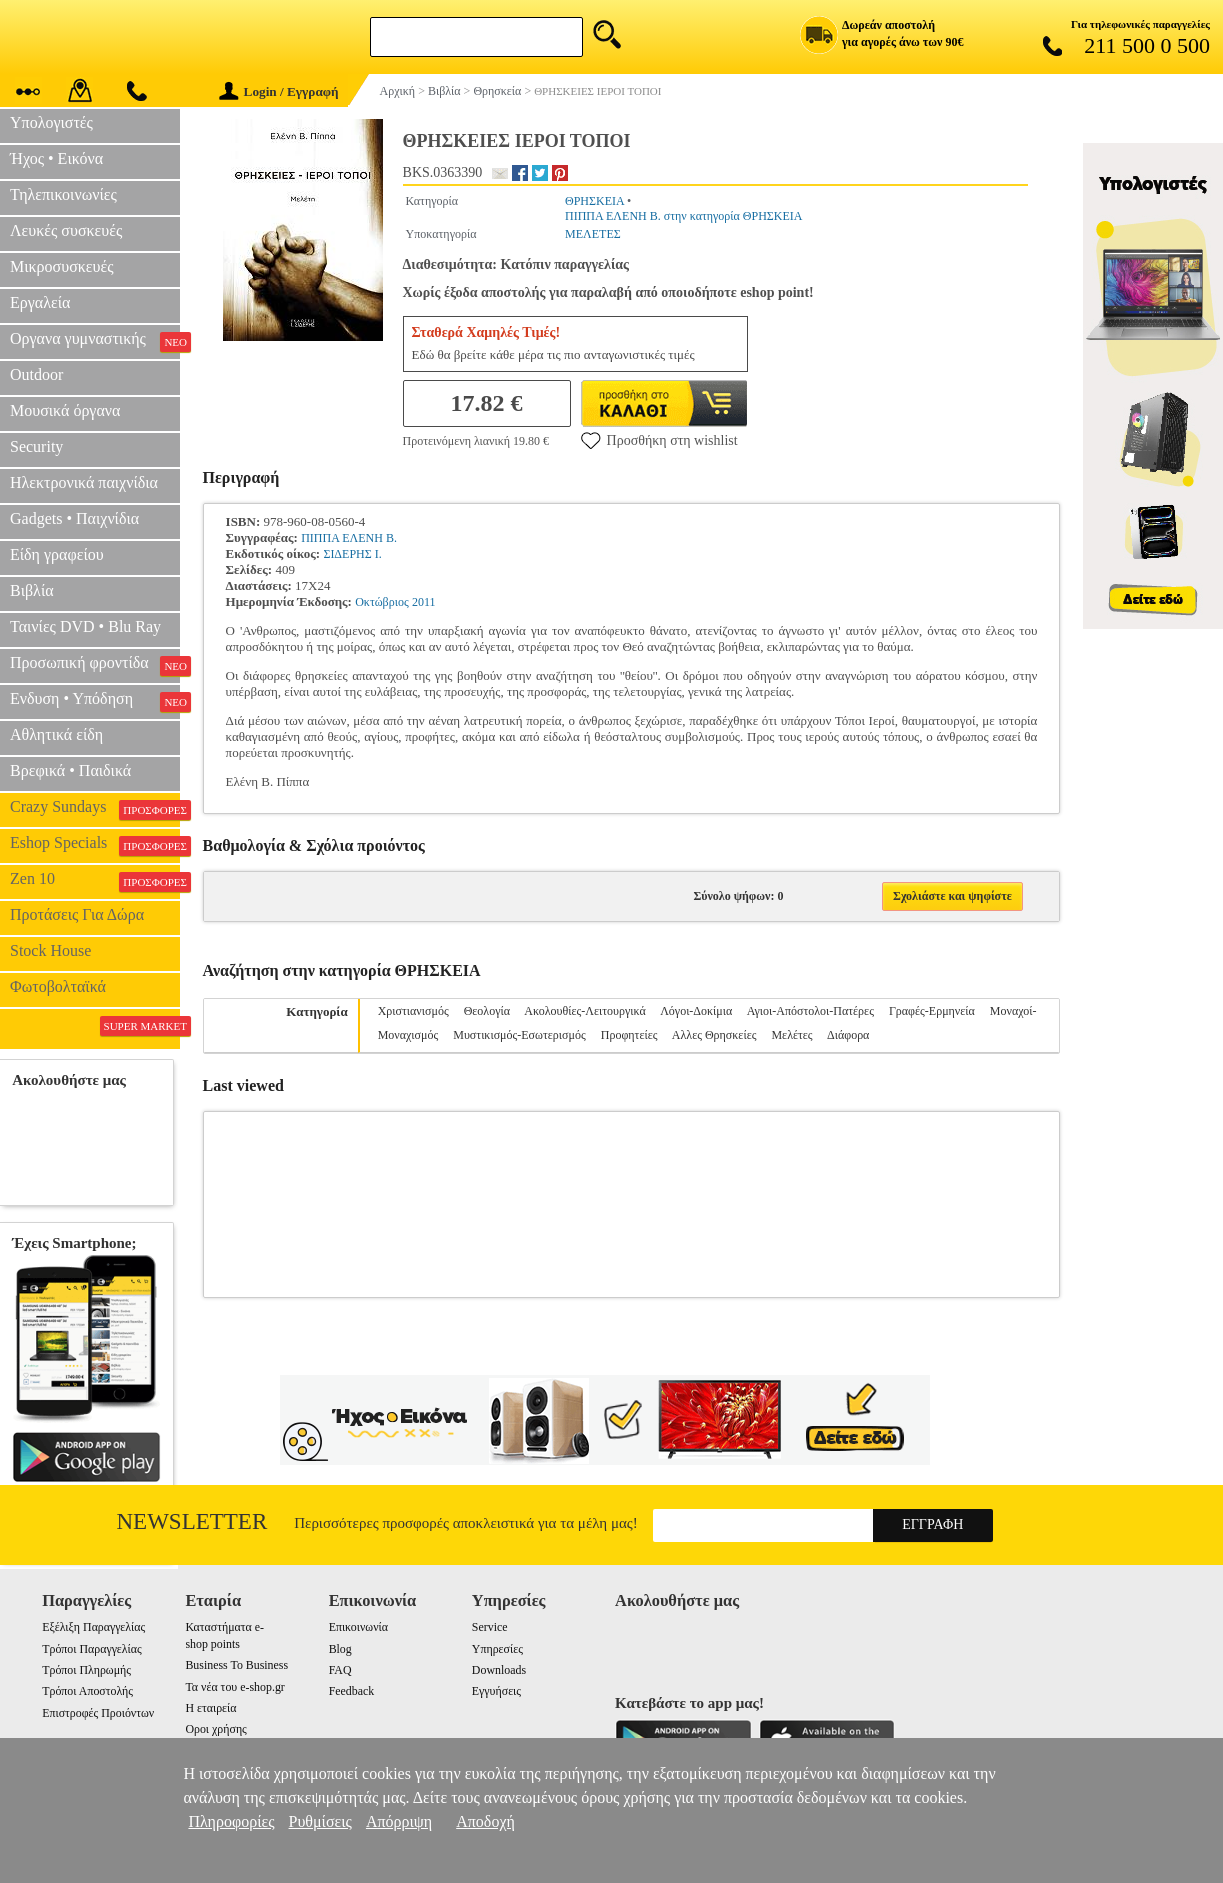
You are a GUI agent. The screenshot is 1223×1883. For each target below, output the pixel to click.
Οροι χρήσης (215, 1729)
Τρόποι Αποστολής (87, 1691)
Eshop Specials (95, 845)
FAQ (340, 1670)
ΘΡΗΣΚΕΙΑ (594, 201)
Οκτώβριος (382, 602)
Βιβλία (32, 590)
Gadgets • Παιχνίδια (74, 518)
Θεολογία (487, 1011)
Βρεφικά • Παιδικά (70, 770)
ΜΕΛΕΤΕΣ (593, 234)
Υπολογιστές (51, 122)
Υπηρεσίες (497, 1649)
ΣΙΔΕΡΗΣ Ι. (352, 554)
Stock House (50, 950)
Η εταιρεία (210, 1708)
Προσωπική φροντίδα (95, 665)
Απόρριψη (399, 1821)
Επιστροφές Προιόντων (98, 1713)
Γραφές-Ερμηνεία (932, 1011)
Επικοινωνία (358, 1627)
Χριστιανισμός (413, 1011)
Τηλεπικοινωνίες (63, 194)
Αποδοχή (485, 1821)
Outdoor (36, 374)
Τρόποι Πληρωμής (86, 1670)
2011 (424, 602)
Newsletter (192, 1521)
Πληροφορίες (231, 1821)
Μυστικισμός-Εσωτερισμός (519, 1035)
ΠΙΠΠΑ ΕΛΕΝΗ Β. (349, 538)
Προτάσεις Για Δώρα (77, 914)
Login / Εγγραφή (279, 91)
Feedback (352, 1691)
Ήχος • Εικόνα (56, 158)
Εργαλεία (40, 302)
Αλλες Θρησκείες (714, 1035)
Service (490, 1627)
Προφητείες (629, 1035)
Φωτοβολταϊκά (58, 986)
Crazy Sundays (95, 809)
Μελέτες (791, 1035)
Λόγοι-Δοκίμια (696, 1011)
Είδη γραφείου (57, 554)
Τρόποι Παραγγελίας (91, 1649)
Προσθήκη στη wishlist (659, 440)
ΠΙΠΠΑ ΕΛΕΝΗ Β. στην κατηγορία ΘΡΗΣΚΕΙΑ (683, 216)
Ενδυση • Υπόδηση (95, 701)
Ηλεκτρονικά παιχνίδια (84, 482)
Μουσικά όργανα (65, 410)
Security (36, 446)
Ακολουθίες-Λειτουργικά (584, 1011)
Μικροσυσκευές (62, 266)
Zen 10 (95, 881)
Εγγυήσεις (496, 1691)
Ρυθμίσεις (320, 1821)
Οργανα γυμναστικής (95, 341)
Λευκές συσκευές (66, 230)
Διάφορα (848, 1035)
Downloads (499, 1670)
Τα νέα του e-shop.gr (234, 1687)
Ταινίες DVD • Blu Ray (85, 626)
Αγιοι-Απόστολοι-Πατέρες (810, 1011)
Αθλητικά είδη (56, 734)
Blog (340, 1649)
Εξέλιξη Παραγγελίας (93, 1627)
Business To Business (236, 1665)
